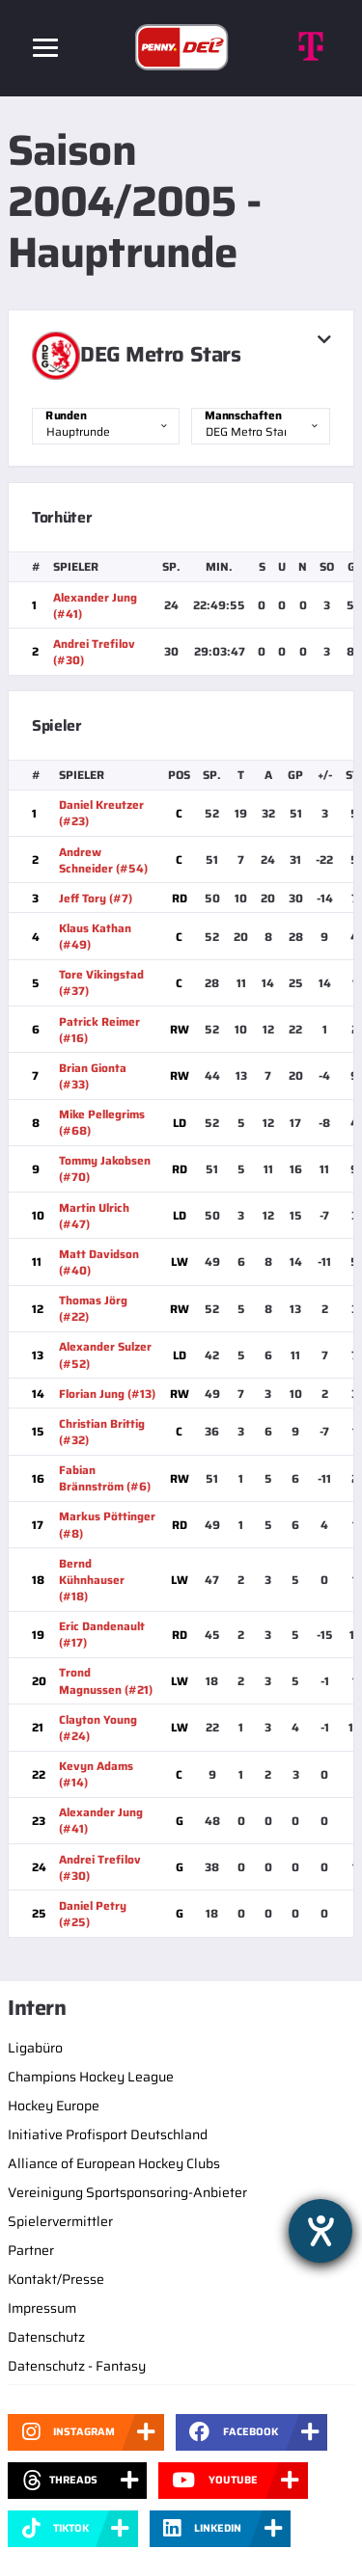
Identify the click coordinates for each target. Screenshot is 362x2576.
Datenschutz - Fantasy (77, 2365)
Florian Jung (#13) (107, 1393)
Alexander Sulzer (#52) (105, 1354)
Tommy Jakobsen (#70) (105, 1168)
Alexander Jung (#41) (95, 605)
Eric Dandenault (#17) (102, 1634)
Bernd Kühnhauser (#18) (92, 1579)
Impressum (42, 2308)
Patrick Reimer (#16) (99, 1029)
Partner (31, 2250)
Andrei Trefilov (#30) (94, 651)
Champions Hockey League (91, 2076)
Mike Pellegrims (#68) (102, 1122)
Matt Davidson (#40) (99, 1262)
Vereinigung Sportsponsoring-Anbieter (127, 2192)
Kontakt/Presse (56, 2279)
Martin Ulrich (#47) (94, 1215)
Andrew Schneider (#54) (103, 860)
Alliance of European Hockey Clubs (114, 2163)
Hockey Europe (53, 2105)
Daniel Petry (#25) (92, 1913)
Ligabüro (35, 2047)
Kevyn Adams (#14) (96, 1774)
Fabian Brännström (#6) (105, 1478)
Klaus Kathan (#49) (95, 936)
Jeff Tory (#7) (95, 898)
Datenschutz (46, 2337)
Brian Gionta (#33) (92, 1076)
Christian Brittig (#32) (102, 1431)
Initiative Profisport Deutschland (108, 2134)
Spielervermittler (60, 2221)
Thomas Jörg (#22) (93, 1308)
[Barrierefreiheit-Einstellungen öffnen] (320, 2231)
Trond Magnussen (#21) (106, 1680)
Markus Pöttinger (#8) (107, 1524)
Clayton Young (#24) (98, 1727)
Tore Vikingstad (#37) (101, 982)
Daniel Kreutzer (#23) (101, 812)
